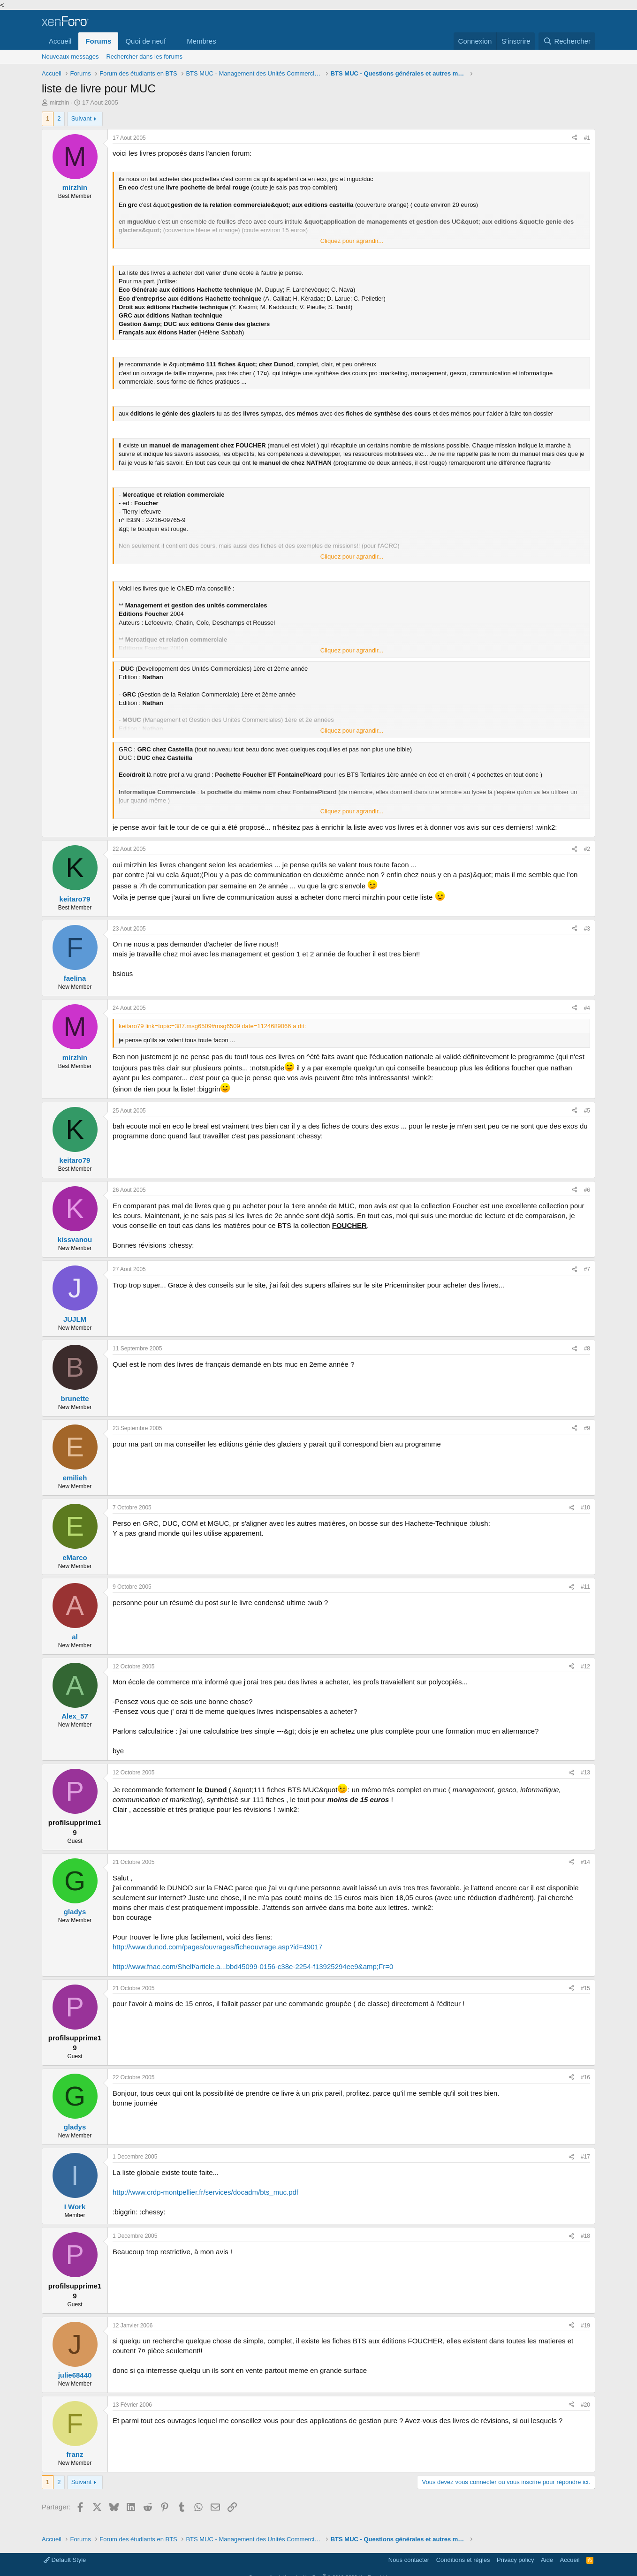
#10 (585, 1507)
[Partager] (575, 138)
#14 (585, 1862)
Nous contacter (408, 2559)
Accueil (60, 41)
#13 (585, 1772)
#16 (585, 2077)
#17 (585, 2156)
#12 (585, 1666)
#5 (587, 1110)
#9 (587, 1428)
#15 (585, 1988)
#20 (585, 2405)
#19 (585, 2325)
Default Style (65, 2559)
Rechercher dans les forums (144, 56)
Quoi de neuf (145, 41)
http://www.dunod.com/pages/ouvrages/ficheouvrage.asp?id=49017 (217, 1947)
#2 (587, 849)
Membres (201, 41)
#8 (587, 1348)
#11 (585, 1586)
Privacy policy (515, 2559)
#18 (585, 2236)
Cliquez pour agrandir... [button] (351, 240)
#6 (587, 1190)
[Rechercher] (566, 41)
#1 (587, 138)
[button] (173, 41)
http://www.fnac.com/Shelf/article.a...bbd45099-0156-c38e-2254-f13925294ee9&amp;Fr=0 (253, 1966)
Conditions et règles (463, 2559)
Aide (547, 2559)
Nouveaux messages (70, 56)
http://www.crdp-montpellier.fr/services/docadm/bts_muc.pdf (205, 2192)
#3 (587, 928)
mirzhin (59, 102)
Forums (98, 41)
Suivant (81, 118)
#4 (587, 1008)
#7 (587, 1269)
